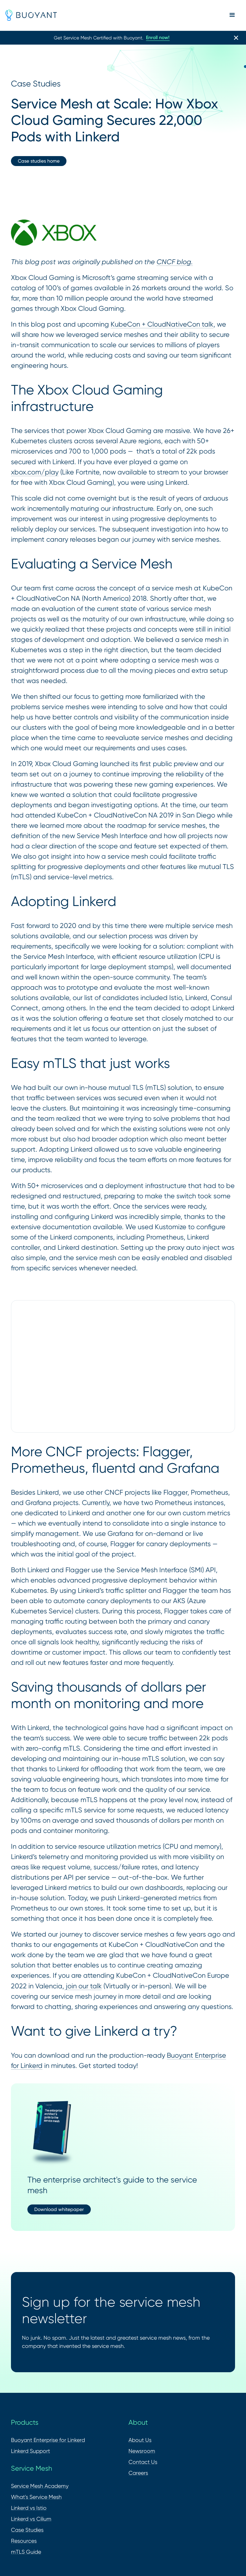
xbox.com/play (35, 472)
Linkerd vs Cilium (31, 2519)
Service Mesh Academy (40, 2486)
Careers (138, 2473)
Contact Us (142, 2462)
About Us (139, 2440)
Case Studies (27, 2530)
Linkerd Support (30, 2451)
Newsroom (141, 2451)
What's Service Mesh (36, 2497)
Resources (24, 2541)
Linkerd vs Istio (29, 2508)
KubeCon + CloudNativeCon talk (162, 324)
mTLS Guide (26, 2552)
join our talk (83, 1986)
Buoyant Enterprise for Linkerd (48, 2440)
